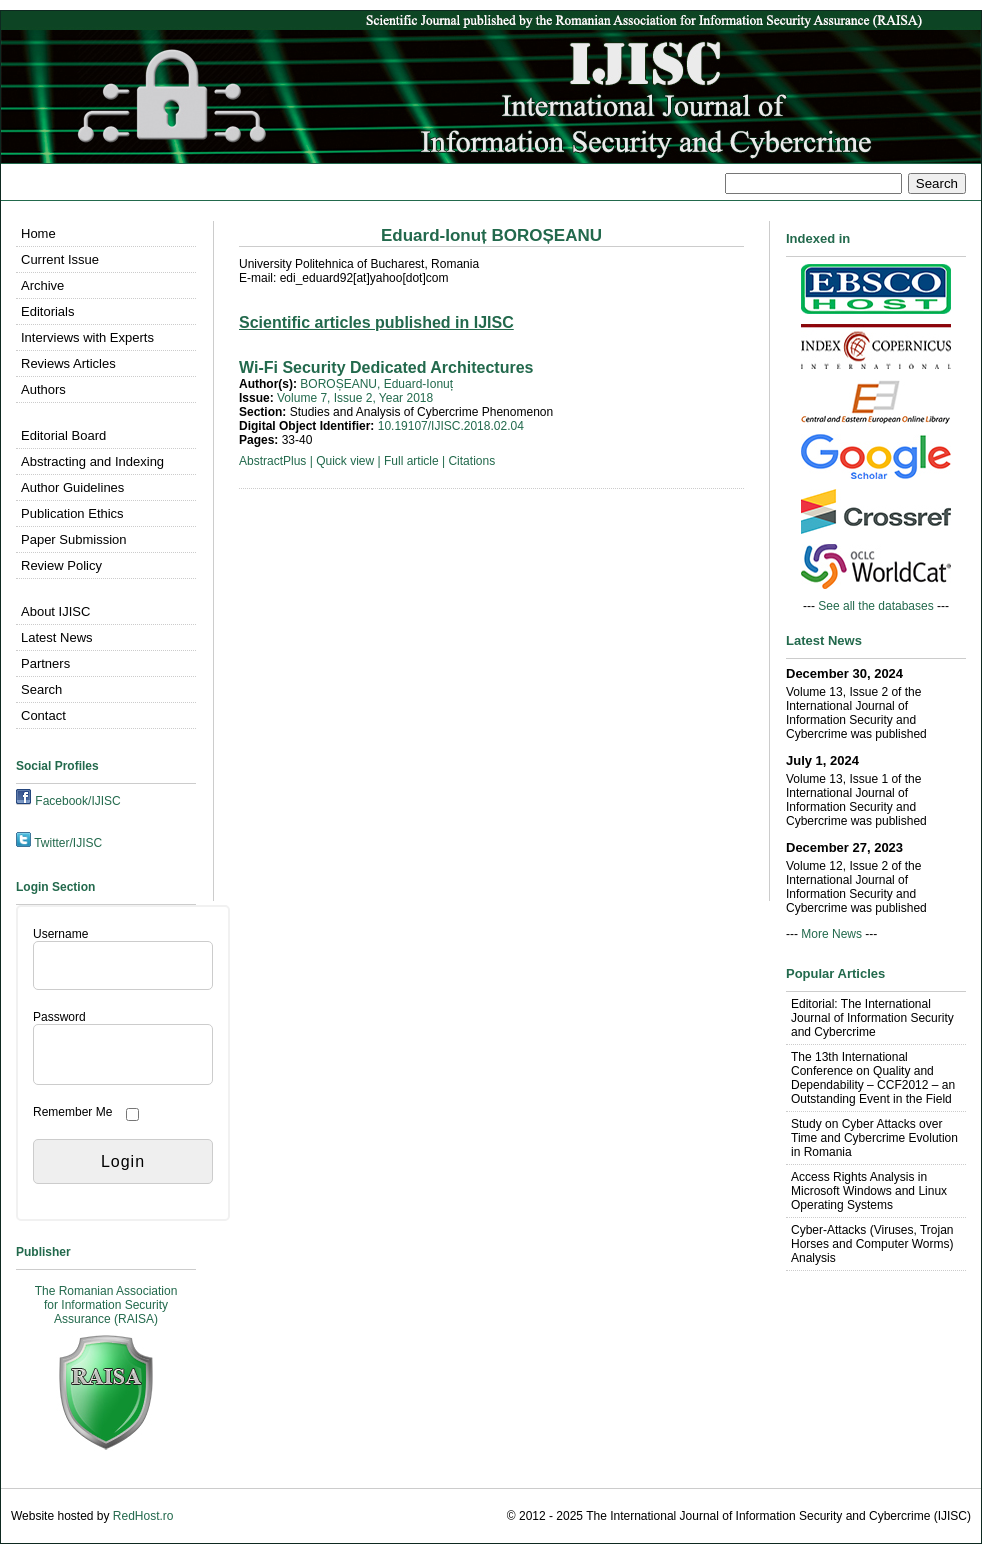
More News (831, 934)
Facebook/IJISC (77, 801)
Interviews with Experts (87, 337)
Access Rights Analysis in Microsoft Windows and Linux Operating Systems (869, 1191)
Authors (43, 389)
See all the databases (875, 606)
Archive (42, 285)
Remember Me (72, 1112)
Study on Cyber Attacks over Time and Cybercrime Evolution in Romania (874, 1138)
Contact (43, 715)
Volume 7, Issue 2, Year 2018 (355, 398)
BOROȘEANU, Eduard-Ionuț (376, 384)
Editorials (47, 311)
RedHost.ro (143, 1516)
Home (38, 233)
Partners (45, 663)
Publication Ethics (72, 513)
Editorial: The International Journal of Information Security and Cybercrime (872, 1018)
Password (59, 1017)
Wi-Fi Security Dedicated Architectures (386, 367)
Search (41, 689)
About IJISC (55, 611)
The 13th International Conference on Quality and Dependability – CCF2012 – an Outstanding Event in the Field (873, 1078)
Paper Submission (74, 539)
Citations (471, 461)
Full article (411, 461)
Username (60, 934)
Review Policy (61, 565)
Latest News (57, 637)
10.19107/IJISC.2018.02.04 (451, 426)
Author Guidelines (72, 487)
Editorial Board (63, 435)
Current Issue (60, 259)
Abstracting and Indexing (92, 461)
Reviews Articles (68, 363)
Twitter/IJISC (68, 843)
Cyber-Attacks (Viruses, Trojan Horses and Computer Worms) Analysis (872, 1244)
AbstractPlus (272, 461)
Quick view (345, 461)
